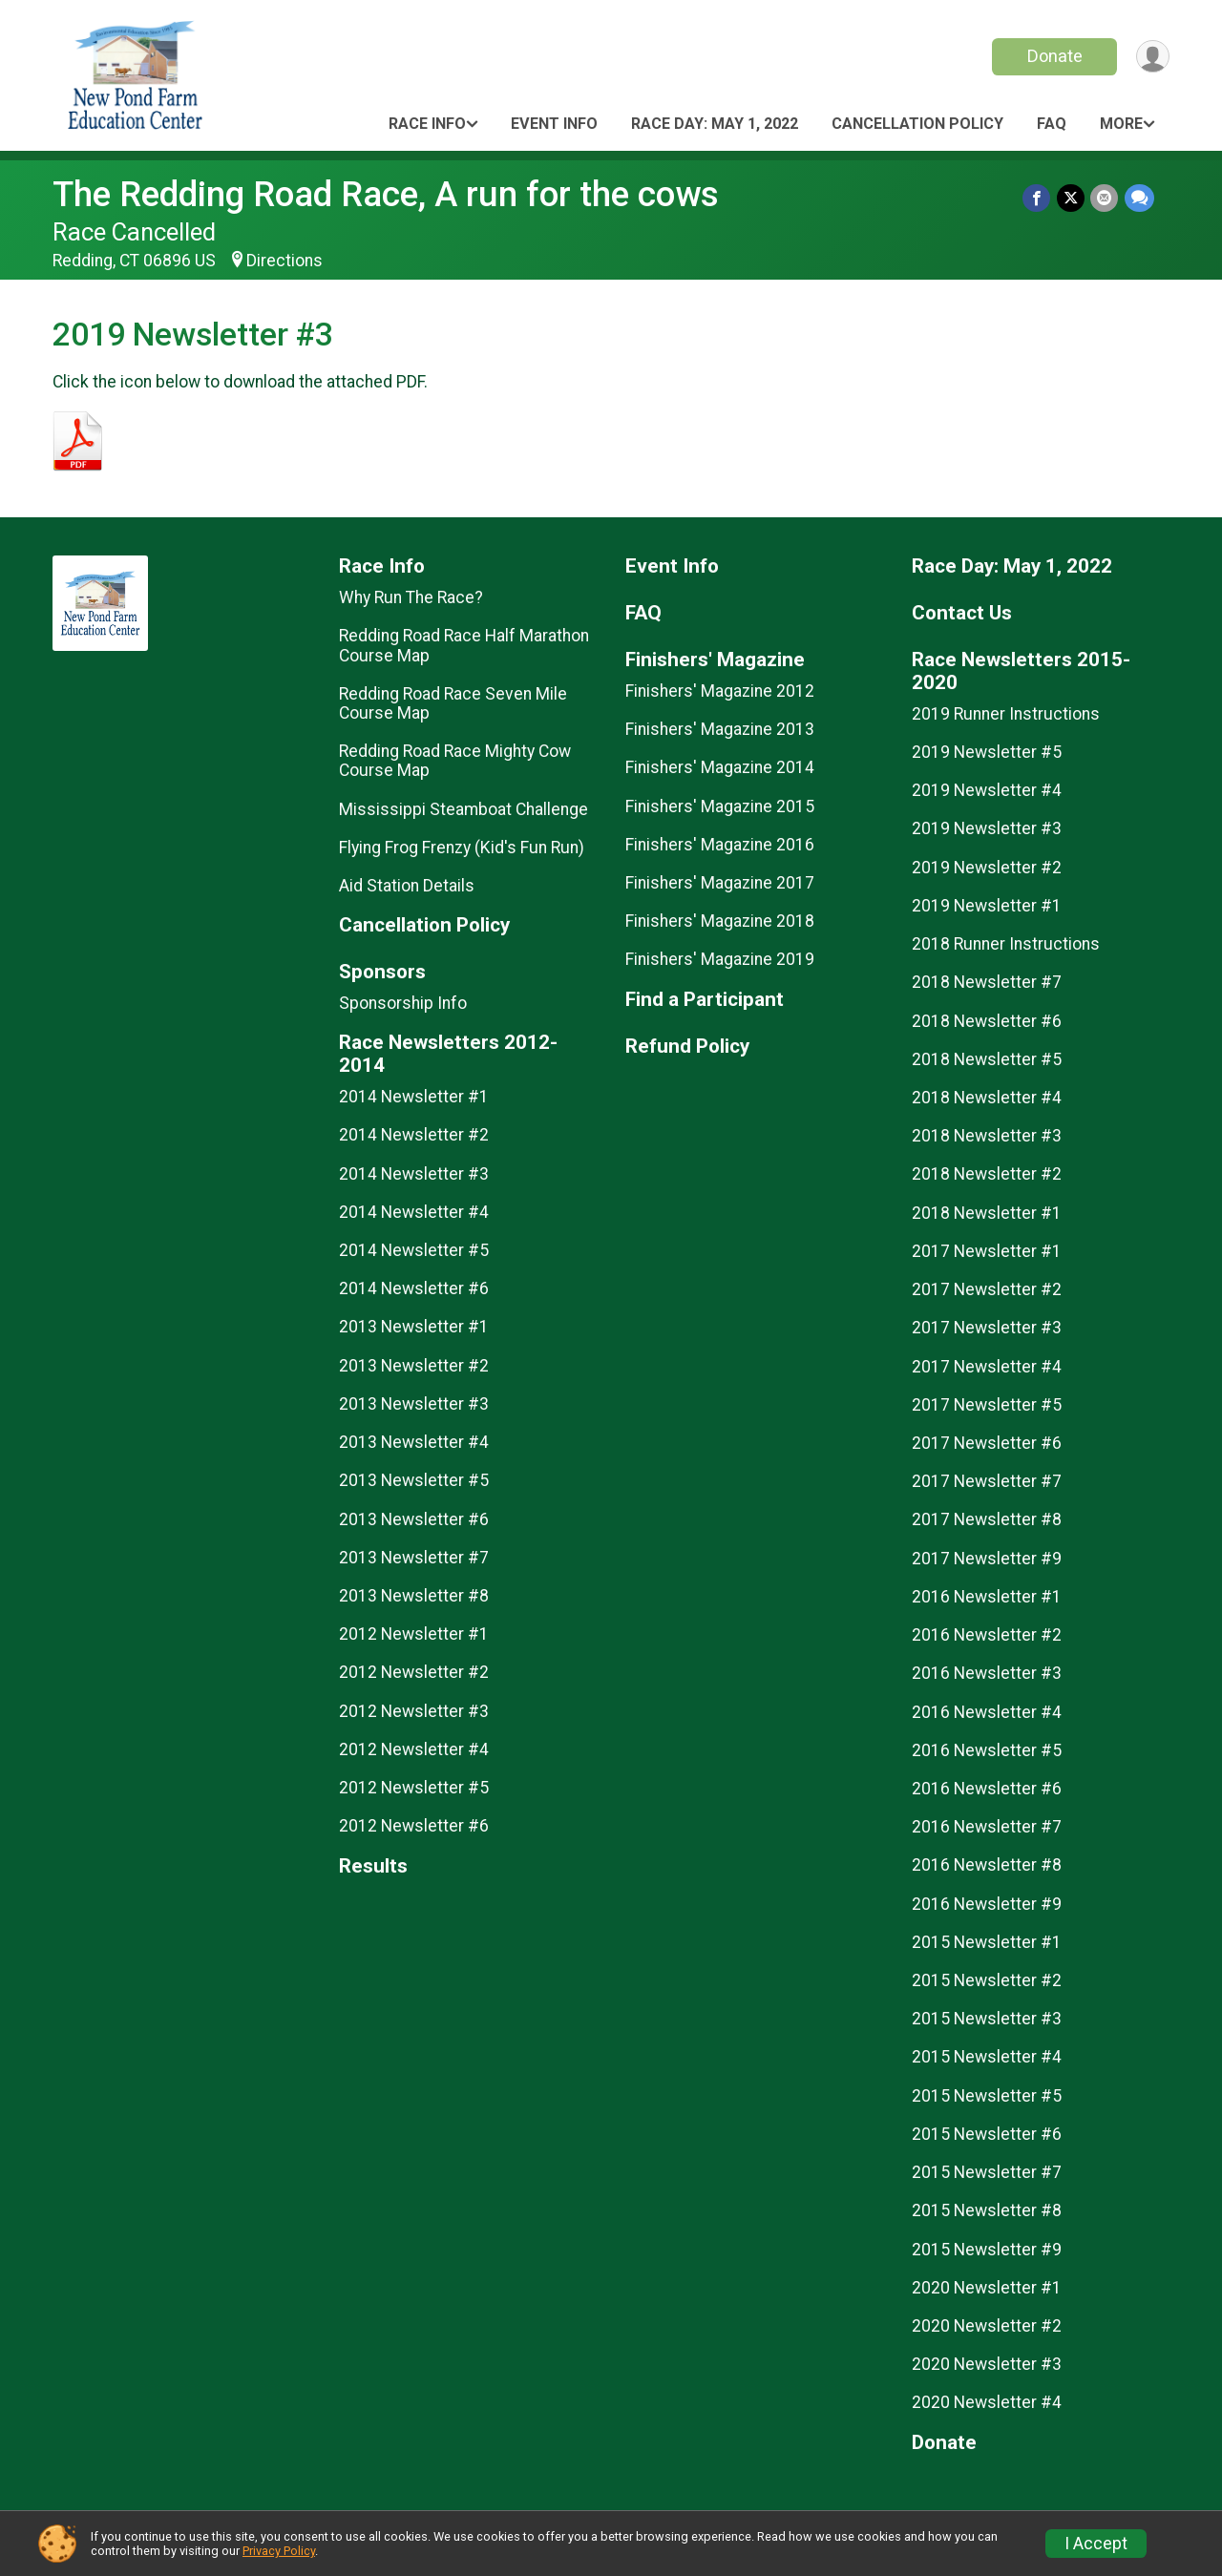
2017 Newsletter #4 (987, 1366)
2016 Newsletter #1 (987, 1596)
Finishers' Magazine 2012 (719, 691)
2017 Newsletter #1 (987, 1251)
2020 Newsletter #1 (987, 2287)
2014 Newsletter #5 (414, 1250)
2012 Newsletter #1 (414, 1634)
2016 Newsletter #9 (987, 1904)
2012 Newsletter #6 (414, 1825)
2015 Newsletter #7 (987, 2172)
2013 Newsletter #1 (414, 1326)
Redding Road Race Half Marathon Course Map (464, 645)
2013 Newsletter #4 (414, 1442)
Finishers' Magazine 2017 (719, 882)
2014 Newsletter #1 (414, 1096)
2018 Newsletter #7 (987, 982)
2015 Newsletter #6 (987, 2134)
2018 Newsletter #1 (987, 1213)
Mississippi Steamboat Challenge (463, 809)
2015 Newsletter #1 (987, 1942)
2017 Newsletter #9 (987, 1558)
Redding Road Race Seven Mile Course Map (453, 703)
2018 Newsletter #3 (987, 1135)
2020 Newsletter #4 (987, 2402)
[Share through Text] (1139, 198)
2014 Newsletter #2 (414, 1134)
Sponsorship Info (403, 1003)
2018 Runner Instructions (1006, 943)
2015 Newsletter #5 (987, 2095)
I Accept (1095, 2543)
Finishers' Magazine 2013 (719, 729)
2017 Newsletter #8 (987, 1519)
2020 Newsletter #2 (987, 2325)
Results (373, 1866)
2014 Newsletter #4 (414, 1212)
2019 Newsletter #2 (987, 867)
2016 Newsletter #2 (987, 1634)
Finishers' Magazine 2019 (719, 959)
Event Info (554, 124)
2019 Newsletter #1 (987, 905)
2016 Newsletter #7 (987, 1826)
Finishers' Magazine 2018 (719, 921)
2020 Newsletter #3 (987, 2364)
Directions (284, 260)
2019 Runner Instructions (1006, 713)
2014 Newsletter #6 (414, 1288)
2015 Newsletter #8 (987, 2210)
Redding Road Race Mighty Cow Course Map (455, 761)
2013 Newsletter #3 (414, 1404)
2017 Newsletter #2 (987, 1289)
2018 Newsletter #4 (987, 1097)
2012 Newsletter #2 (414, 1672)
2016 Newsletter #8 (987, 1864)
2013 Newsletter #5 (414, 1480)
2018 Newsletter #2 (987, 1173)
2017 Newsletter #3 (987, 1327)
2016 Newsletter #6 (987, 1788)
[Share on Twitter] (1071, 198)
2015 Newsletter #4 (987, 2056)
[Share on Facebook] (1038, 198)
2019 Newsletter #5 (987, 752)
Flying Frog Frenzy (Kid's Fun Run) (461, 847)
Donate (1053, 56)
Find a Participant (704, 1000)
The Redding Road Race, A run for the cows (386, 194)
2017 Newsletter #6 (987, 1443)
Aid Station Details (406, 885)
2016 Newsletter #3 (987, 1673)
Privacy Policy (278, 2551)
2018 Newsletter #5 (987, 1059)
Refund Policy (687, 1047)
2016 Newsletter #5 (987, 1750)
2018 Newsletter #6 (987, 1021)
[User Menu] (1151, 56)
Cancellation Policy (917, 124)
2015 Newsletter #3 (987, 2018)
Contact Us (962, 613)
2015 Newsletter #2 (987, 1980)
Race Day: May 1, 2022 (714, 124)
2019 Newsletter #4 (987, 790)
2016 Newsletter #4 (987, 1712)
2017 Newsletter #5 (987, 1404)
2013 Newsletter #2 (414, 1365)
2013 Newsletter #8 (414, 1595)
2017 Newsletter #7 (987, 1481)
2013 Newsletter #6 (414, 1519)
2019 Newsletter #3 (987, 828)
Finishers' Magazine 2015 (719, 806)
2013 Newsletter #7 (414, 1557)
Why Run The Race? (411, 597)
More (1121, 124)
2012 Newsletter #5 (414, 1787)
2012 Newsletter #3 (414, 1711)
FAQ (1051, 124)
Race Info (427, 124)
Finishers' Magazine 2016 (719, 844)
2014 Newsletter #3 (414, 1173)
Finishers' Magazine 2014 (719, 767)
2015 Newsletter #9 (987, 2249)
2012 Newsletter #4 (414, 1749)
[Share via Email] (1105, 198)
